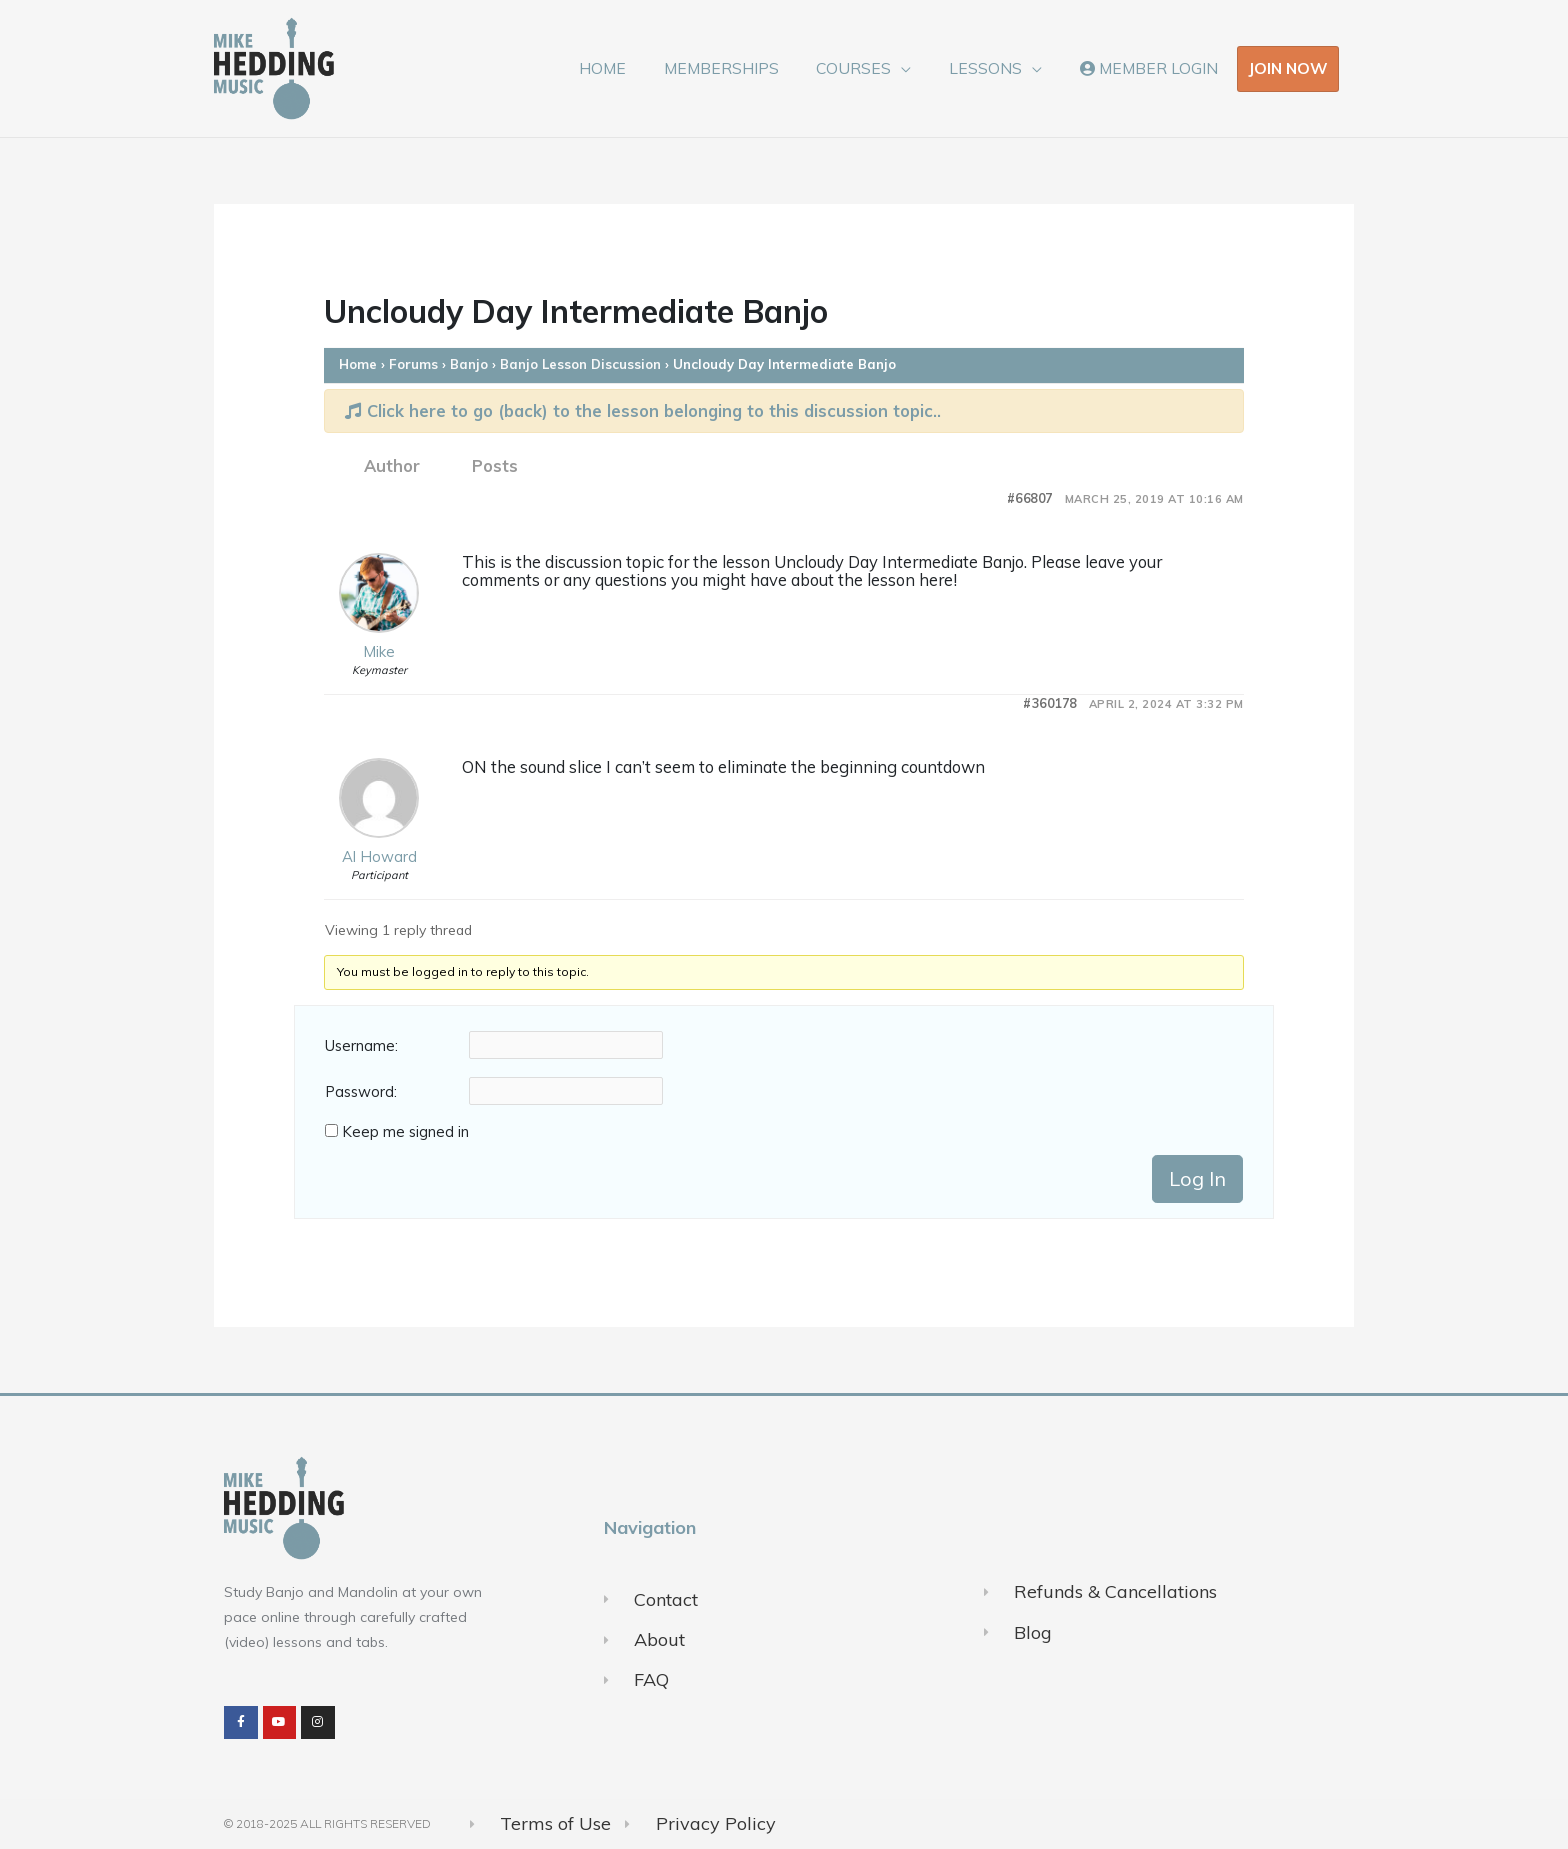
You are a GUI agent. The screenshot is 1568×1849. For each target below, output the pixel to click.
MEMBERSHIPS (743, 68)
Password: (361, 1092)
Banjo (469, 364)
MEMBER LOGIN (1152, 68)
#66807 (1030, 498)
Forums (413, 364)
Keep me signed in (405, 1132)
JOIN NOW (1288, 68)
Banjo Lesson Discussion (580, 364)
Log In (1197, 1178)
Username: (361, 1046)
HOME (631, 68)
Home (358, 364)
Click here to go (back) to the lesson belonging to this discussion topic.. (643, 410)
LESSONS (995, 68)
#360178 (1050, 703)
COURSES (870, 68)
